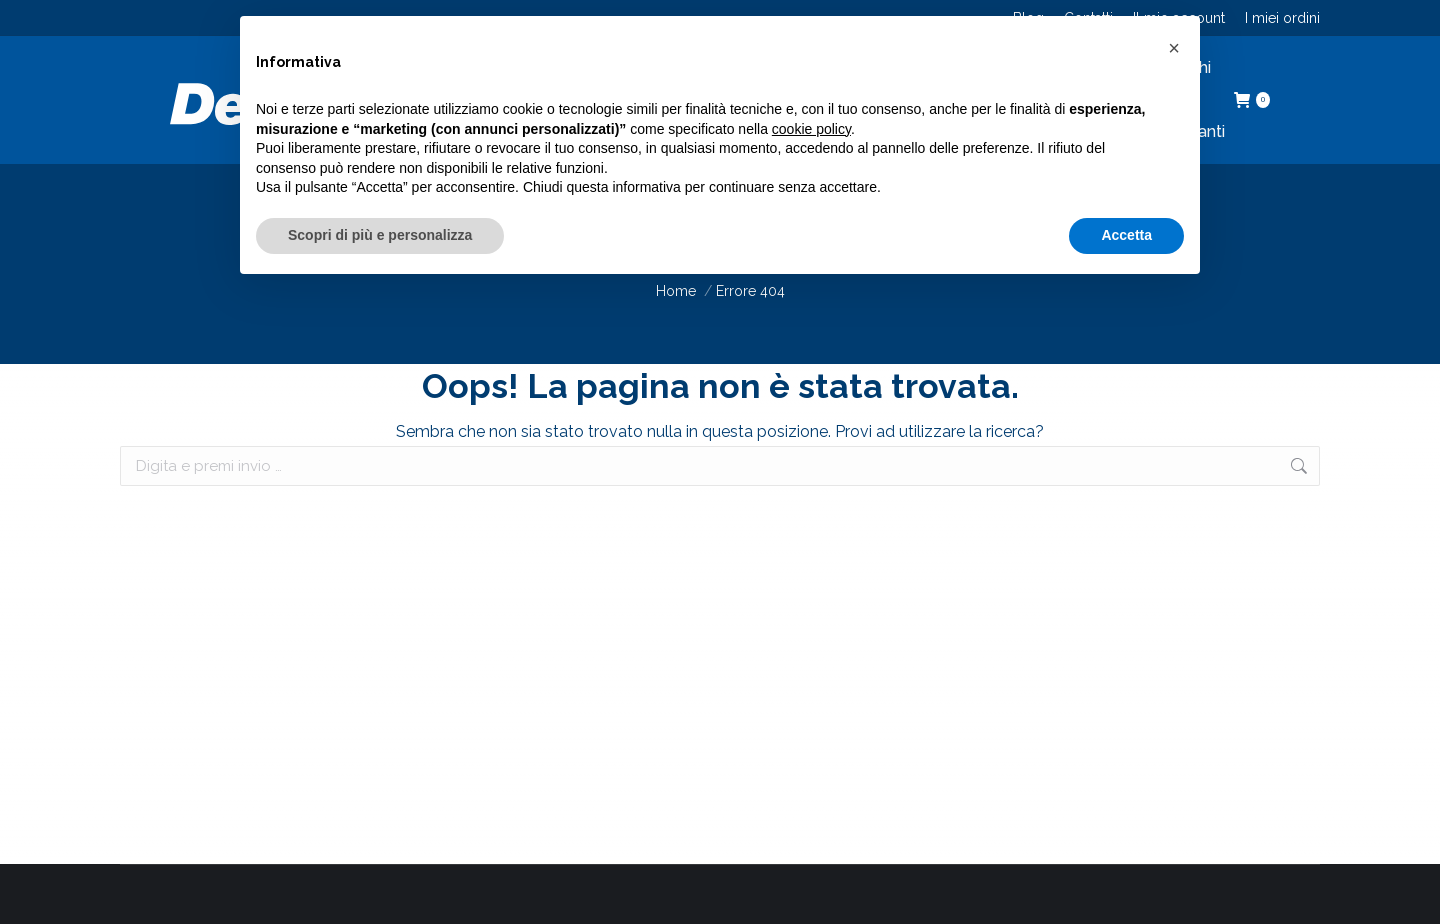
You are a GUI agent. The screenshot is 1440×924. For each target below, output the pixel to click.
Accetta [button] (1126, 235)
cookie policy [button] (811, 129)
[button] (1174, 48)
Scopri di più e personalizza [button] (380, 235)
